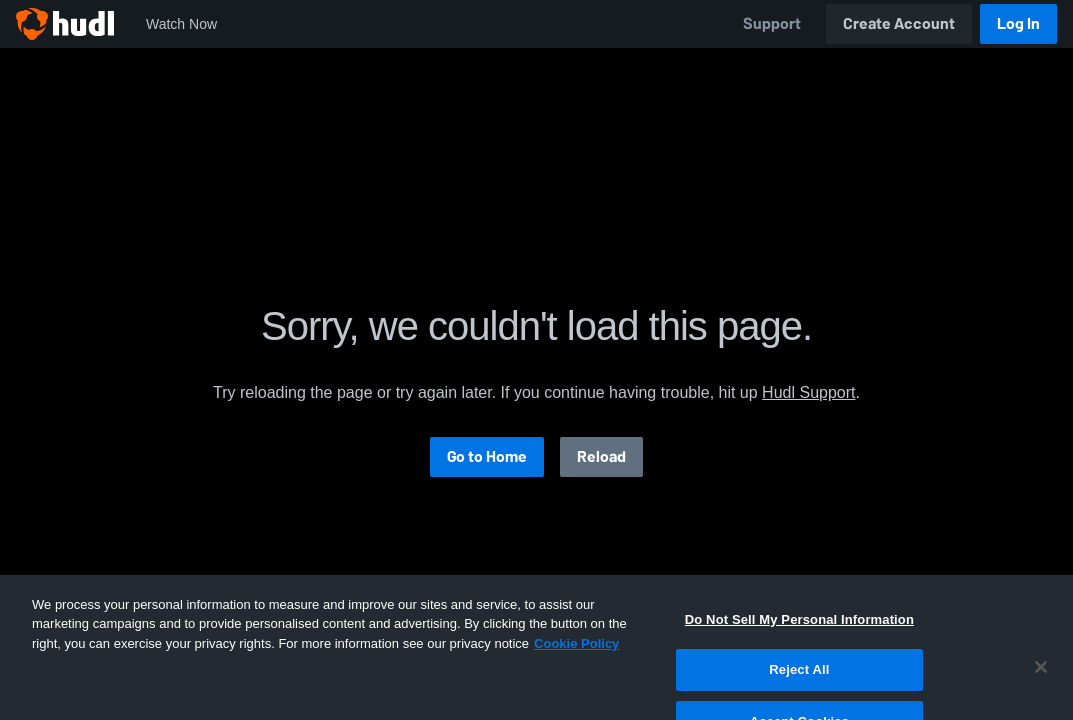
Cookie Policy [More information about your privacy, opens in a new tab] (576, 666)
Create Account (899, 23)
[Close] (1041, 690)
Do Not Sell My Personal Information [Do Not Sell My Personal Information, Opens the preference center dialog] (799, 642)
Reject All (799, 693)
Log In (1018, 23)
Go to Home (487, 456)
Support (772, 23)
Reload (601, 456)
